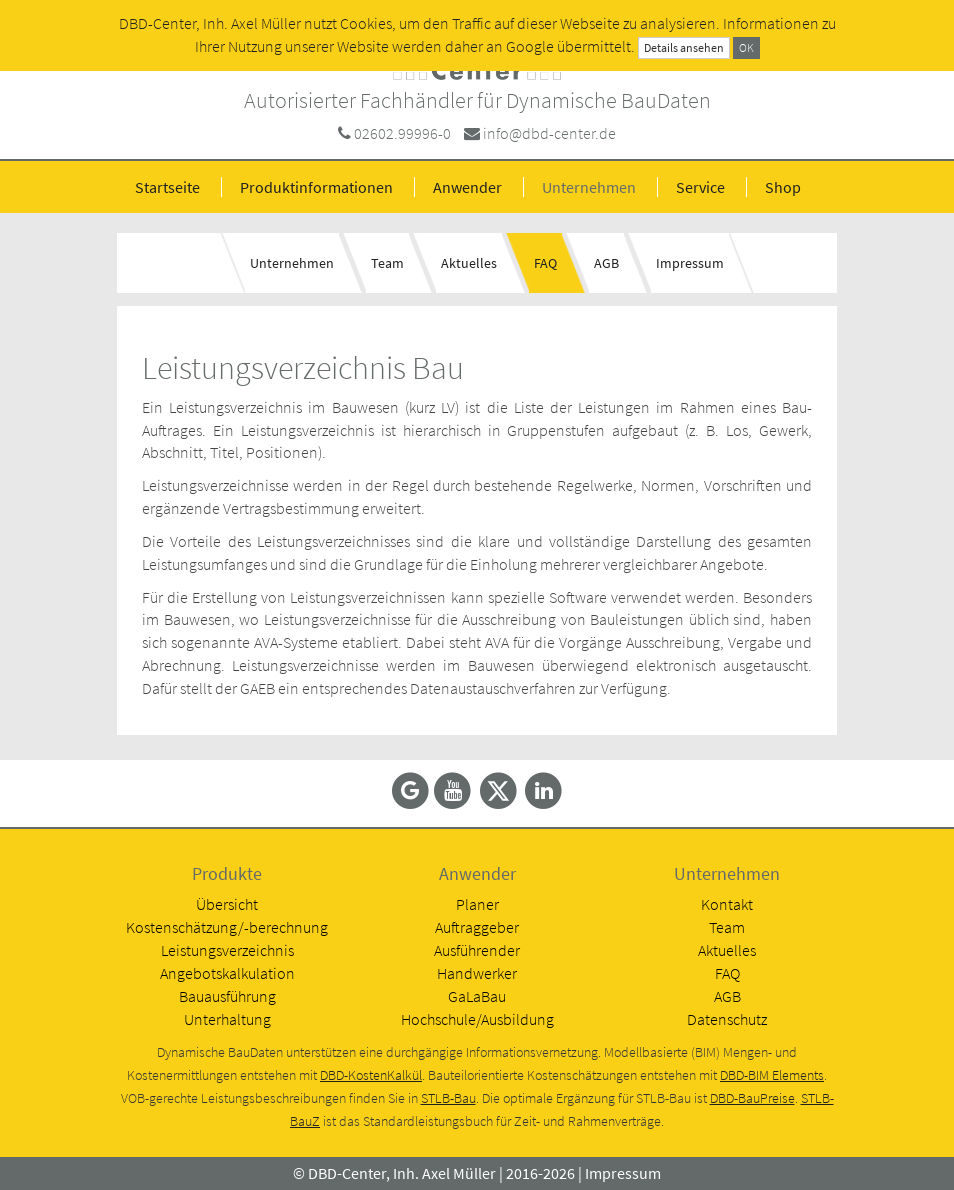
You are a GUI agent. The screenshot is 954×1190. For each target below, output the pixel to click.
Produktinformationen (316, 187)
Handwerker (477, 973)
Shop (783, 187)
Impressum (690, 263)
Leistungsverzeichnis (227, 950)
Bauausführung (227, 996)
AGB (606, 263)
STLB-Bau (448, 1098)
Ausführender (477, 950)
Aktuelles (469, 263)
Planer (477, 904)
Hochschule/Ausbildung (477, 1019)
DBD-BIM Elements (772, 1075)
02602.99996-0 (402, 133)
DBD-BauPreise (752, 1098)
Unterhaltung (227, 1019)
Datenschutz (727, 1019)
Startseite (167, 187)
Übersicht (227, 904)
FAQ (545, 263)
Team (387, 263)
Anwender (467, 187)
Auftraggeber (477, 927)
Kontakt (727, 904)
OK (746, 47)
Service (700, 187)
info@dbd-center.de (549, 133)
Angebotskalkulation (227, 973)
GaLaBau (477, 996)
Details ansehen (684, 47)
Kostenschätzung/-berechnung (227, 927)
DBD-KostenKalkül (371, 1075)
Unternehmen (589, 187)
